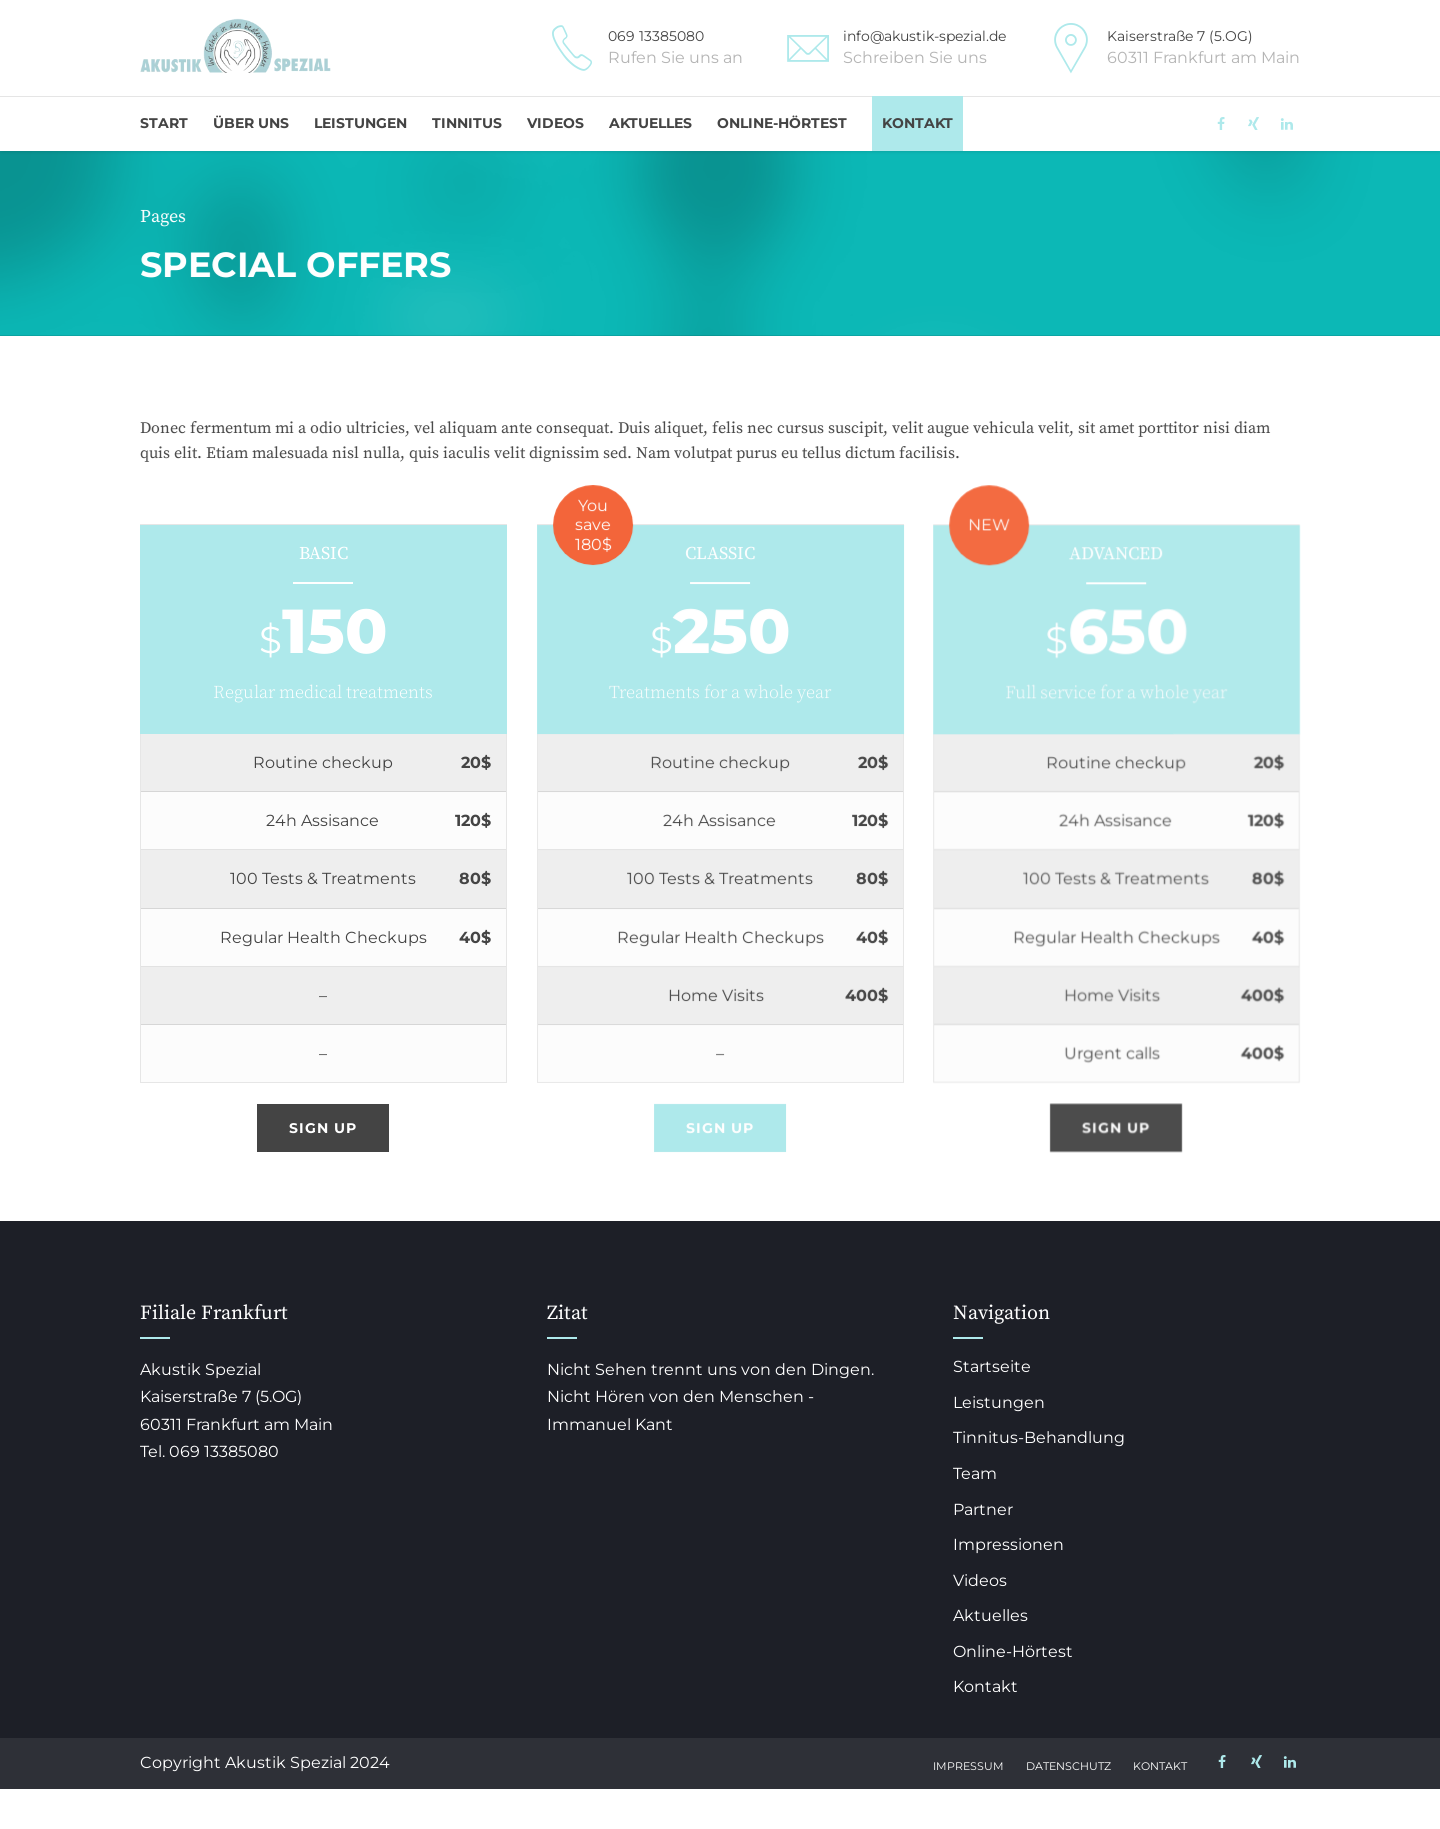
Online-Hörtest (782, 123)
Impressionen (1008, 1544)
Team (975, 1473)
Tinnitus (467, 123)
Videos (555, 123)
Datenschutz (1068, 1766)
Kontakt (917, 123)
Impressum (968, 1766)
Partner (983, 1509)
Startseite (992, 1366)
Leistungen (360, 123)
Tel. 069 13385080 (209, 1451)
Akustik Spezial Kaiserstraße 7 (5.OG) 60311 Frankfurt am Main (236, 1396)
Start (164, 123)
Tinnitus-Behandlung (1039, 1437)
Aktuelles (650, 123)
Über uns (251, 123)
